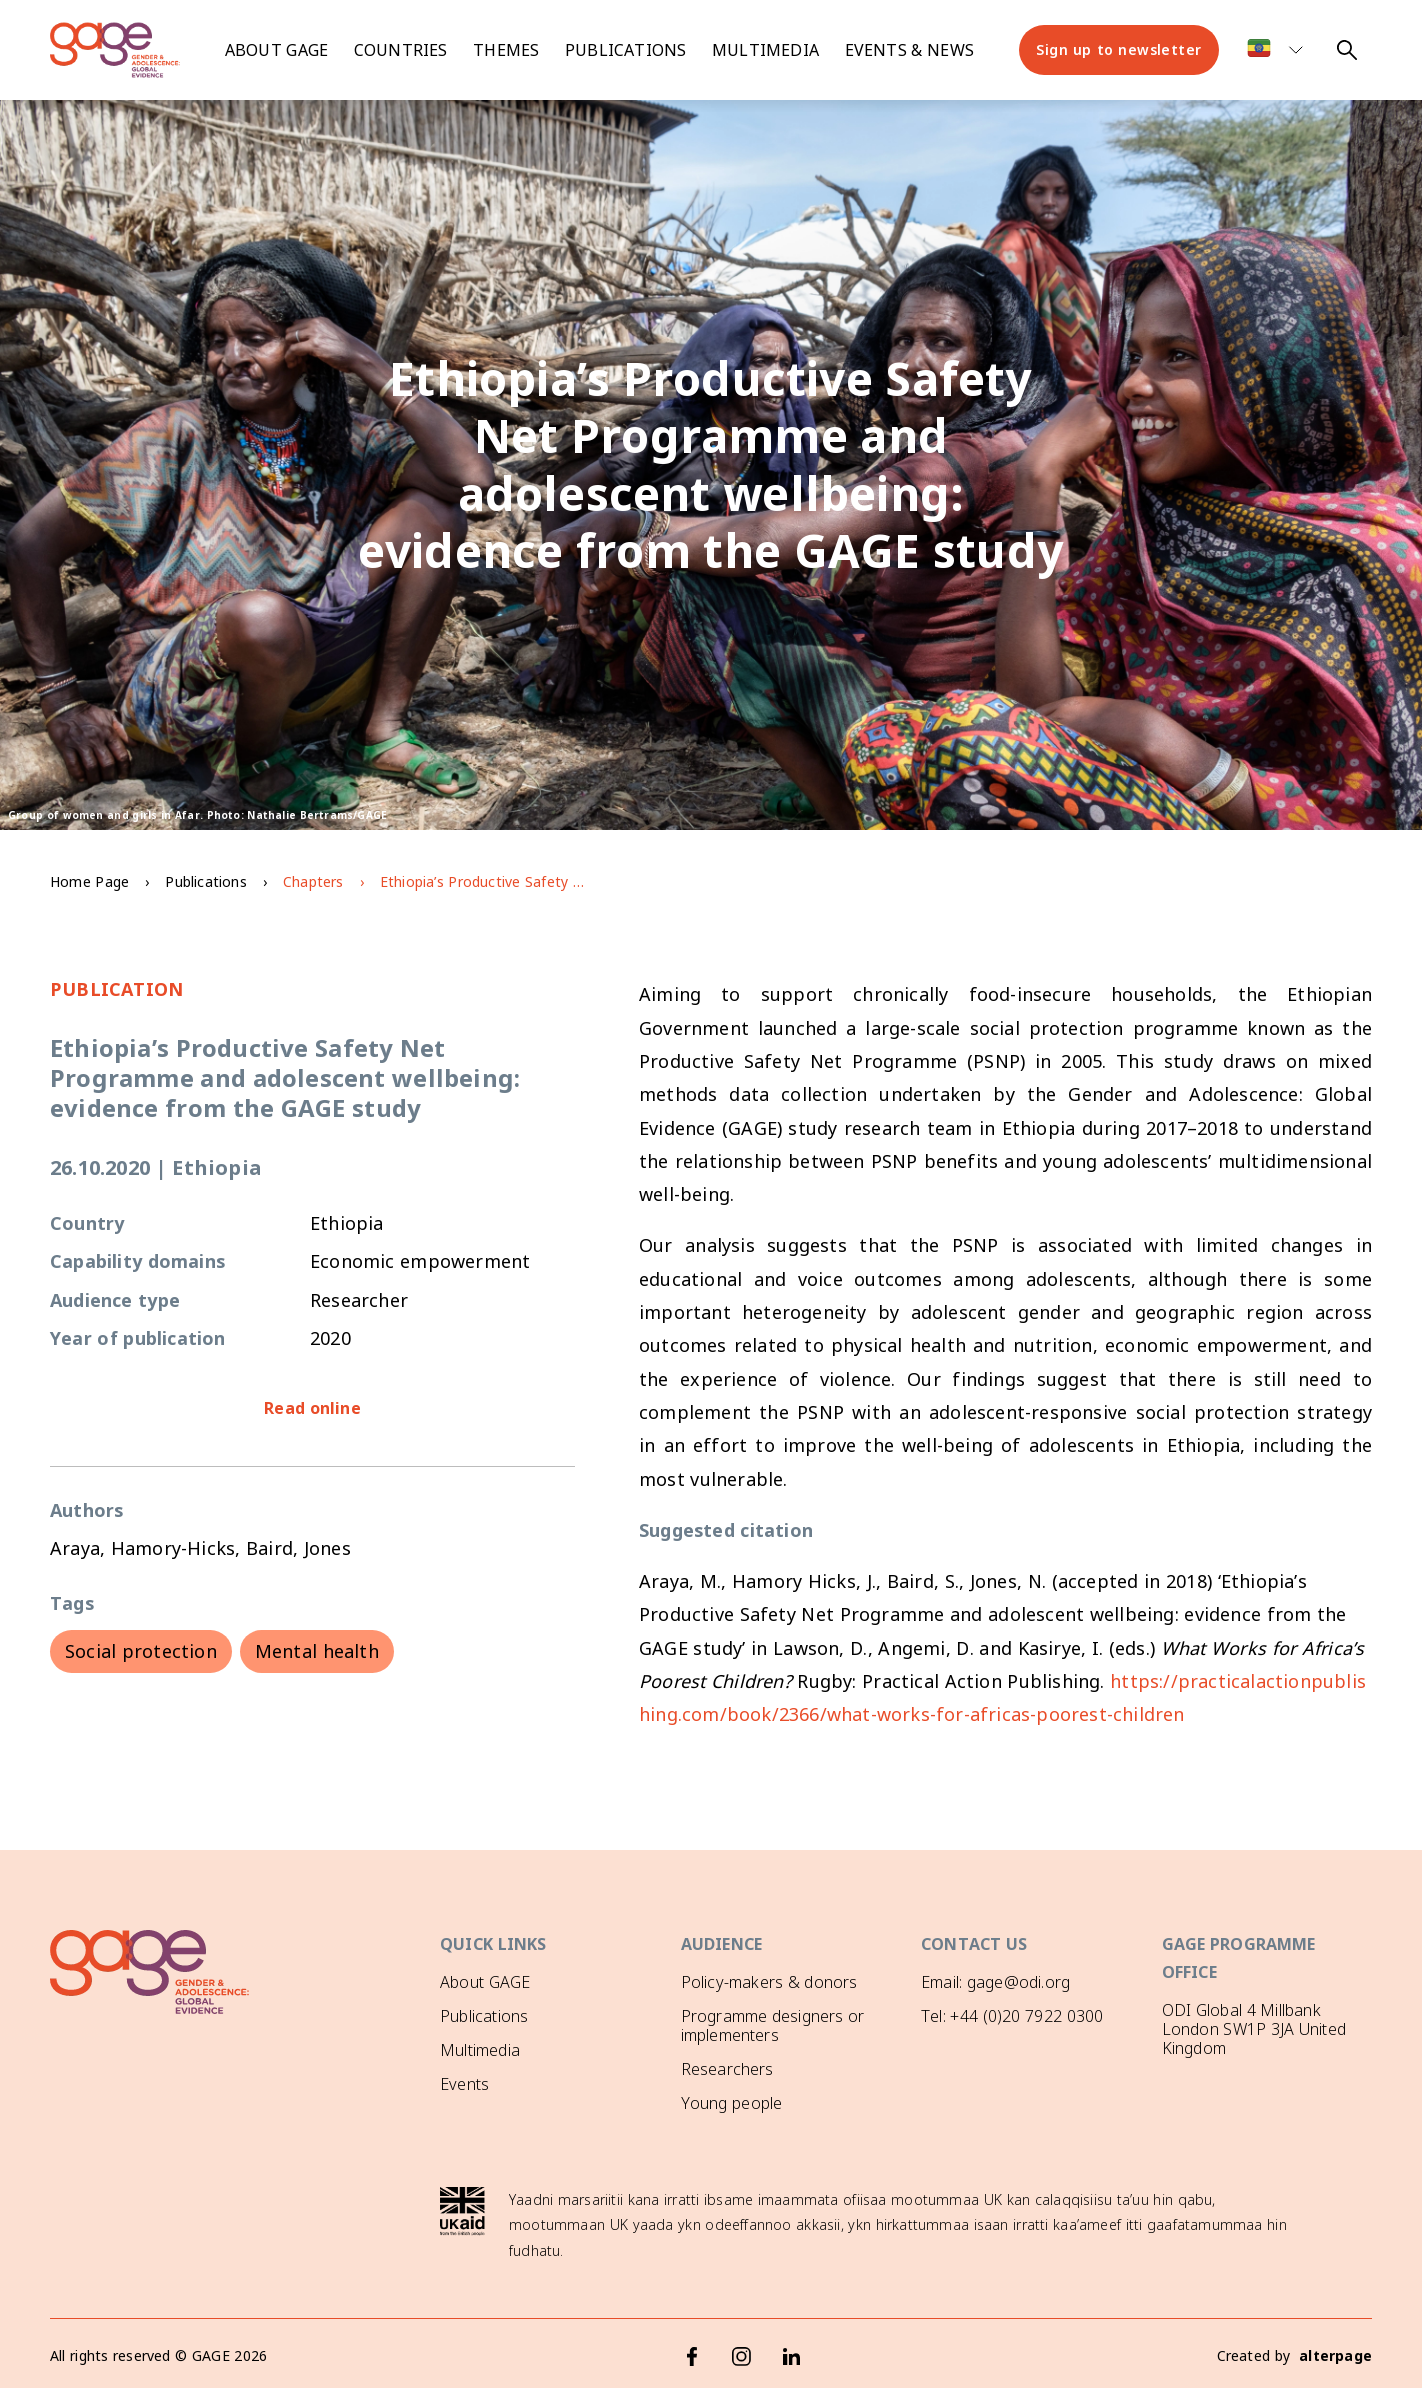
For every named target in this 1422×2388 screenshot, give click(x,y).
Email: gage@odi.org (995, 1982)
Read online (312, 1408)
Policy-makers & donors (769, 1982)
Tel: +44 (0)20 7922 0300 (1012, 2016)
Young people (732, 2103)
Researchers (727, 2069)
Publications (625, 50)
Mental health (317, 1651)
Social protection (141, 1651)
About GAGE (485, 1982)
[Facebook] (692, 2353)
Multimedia (765, 50)
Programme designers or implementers (773, 2025)
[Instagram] (742, 2353)
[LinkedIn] (792, 2353)
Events (464, 2084)
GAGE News (484, 2118)
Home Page (89, 881)
